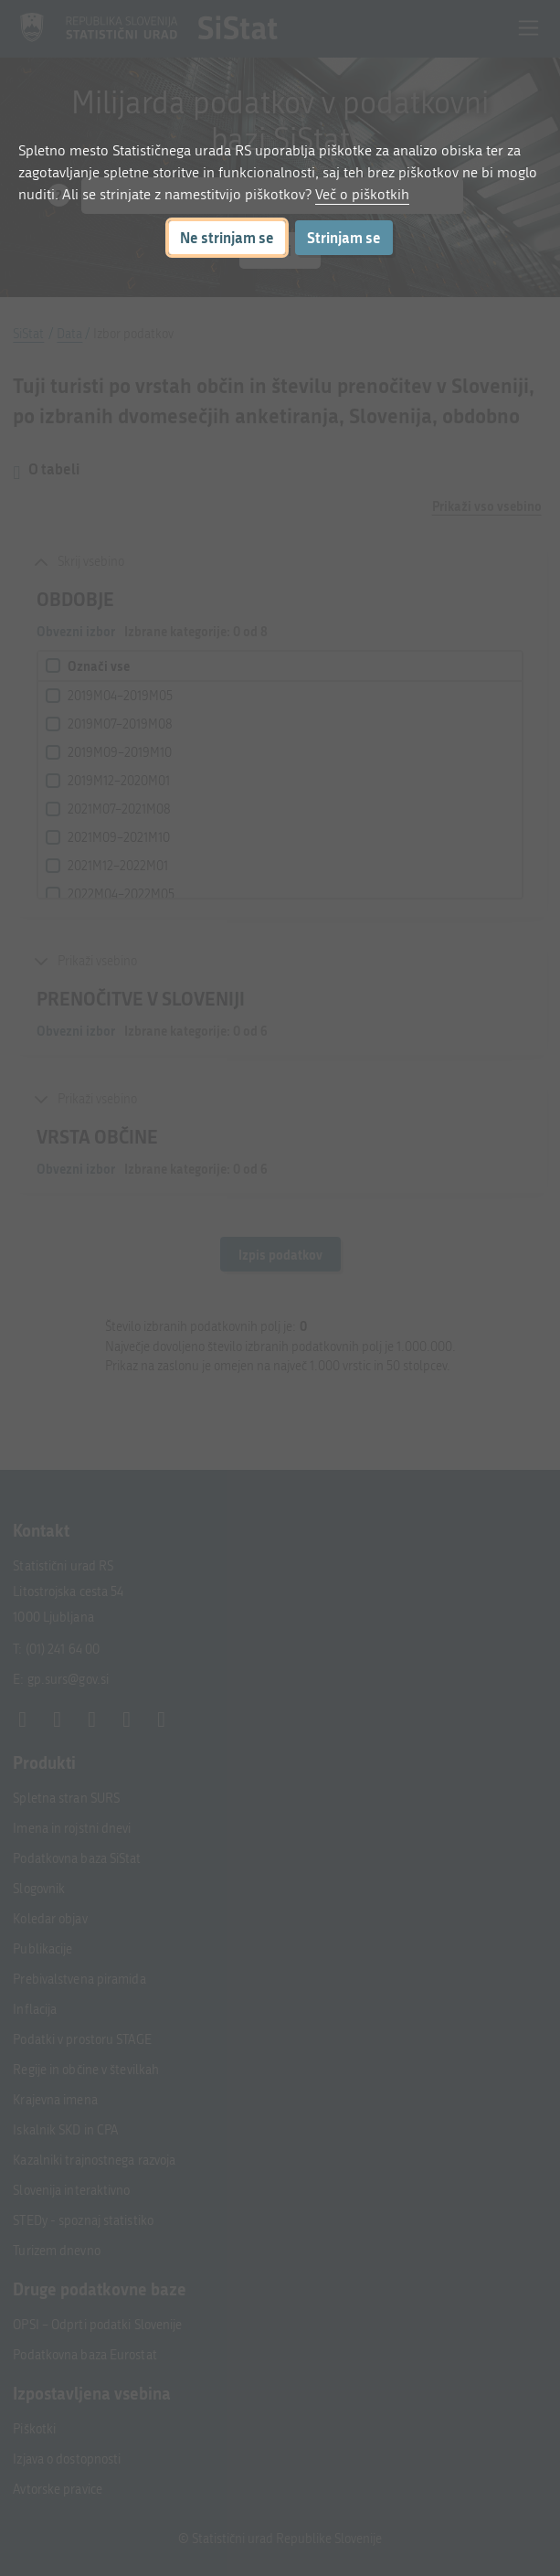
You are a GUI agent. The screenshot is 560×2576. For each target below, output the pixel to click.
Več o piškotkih (362, 194)
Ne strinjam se (227, 237)
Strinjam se (344, 237)
